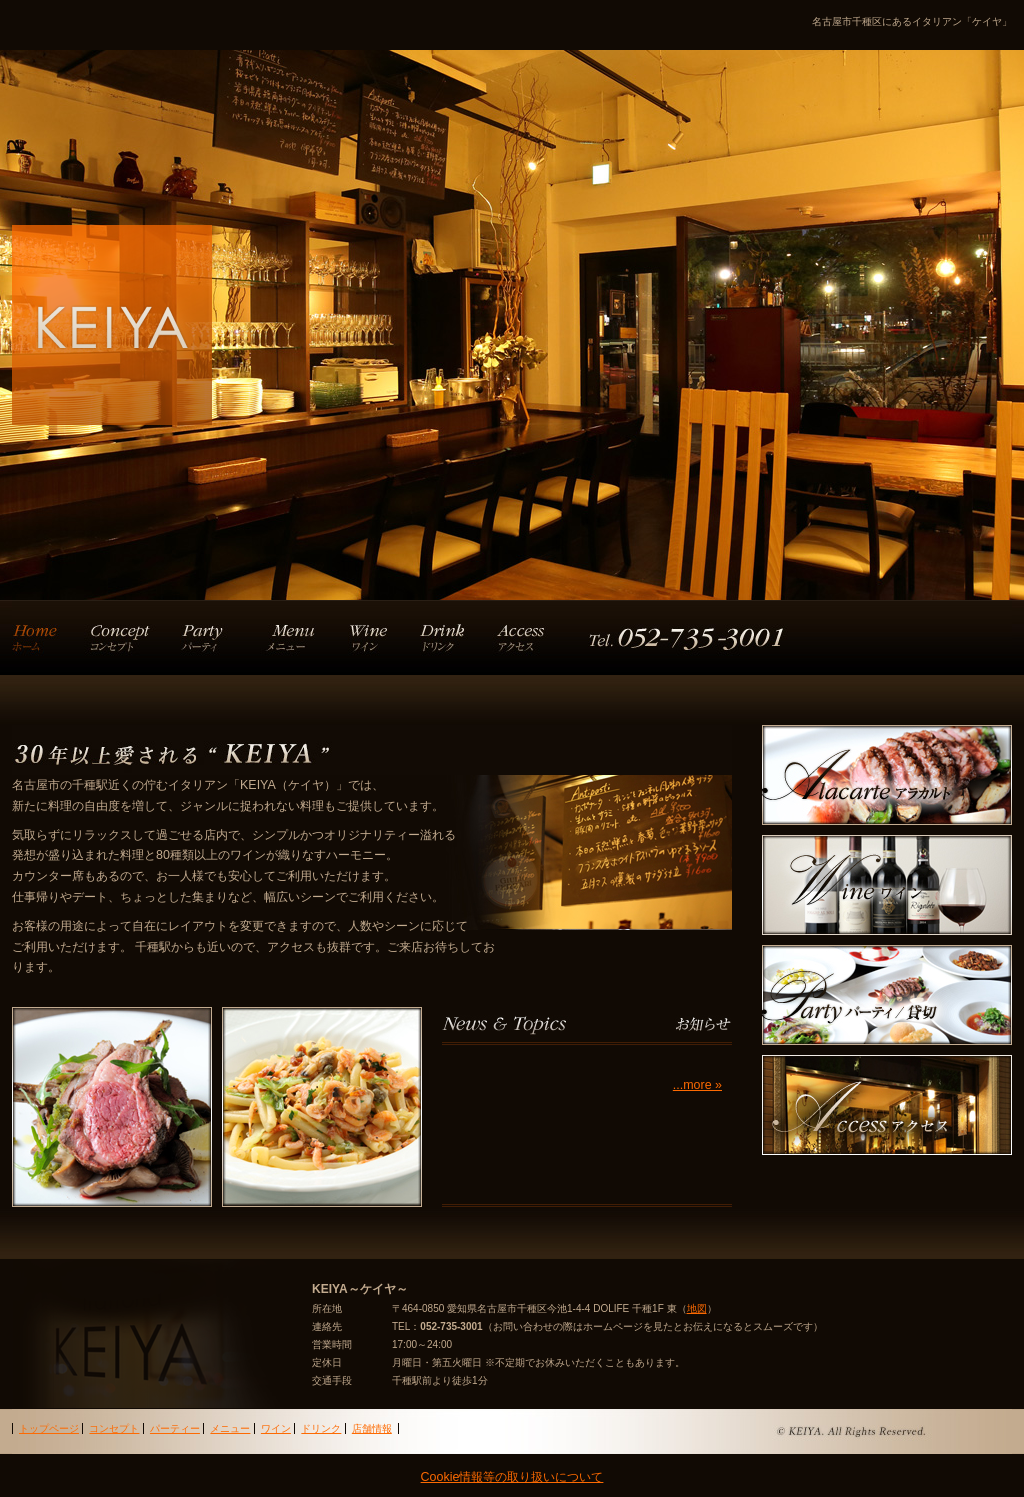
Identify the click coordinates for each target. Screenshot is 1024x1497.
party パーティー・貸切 (887, 995)
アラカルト (294, 637)
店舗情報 (644, 637)
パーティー (204, 637)
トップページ (42, 637)
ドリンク (452, 637)
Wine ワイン (887, 885)
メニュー (230, 1428)
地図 (697, 1308)
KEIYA (157, 303)
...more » (697, 1085)
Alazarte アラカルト (887, 775)
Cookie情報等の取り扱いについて (512, 1477)
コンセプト (117, 637)
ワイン (377, 637)
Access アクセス (887, 1105)
